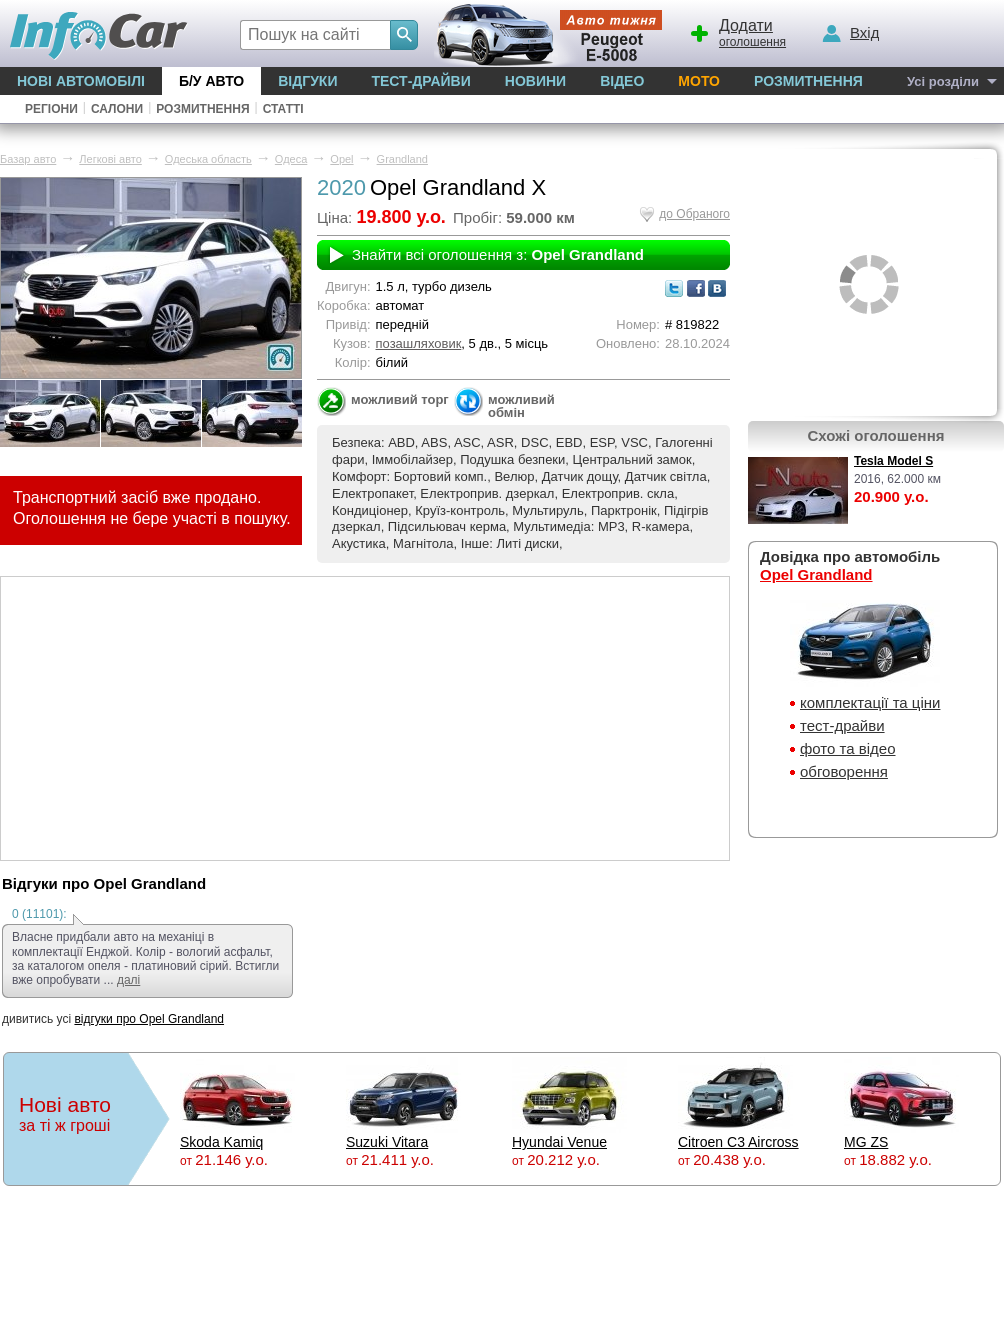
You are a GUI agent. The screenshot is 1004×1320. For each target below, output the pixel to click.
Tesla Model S (893, 461)
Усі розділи (943, 81)
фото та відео (848, 748)
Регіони (51, 109)
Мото (699, 81)
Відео (622, 81)
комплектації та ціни (870, 702)
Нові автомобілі (81, 81)
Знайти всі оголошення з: (498, 254)
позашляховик (419, 343)
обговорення (844, 771)
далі (128, 980)
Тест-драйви (420, 81)
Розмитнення (808, 81)
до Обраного (694, 214)
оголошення (737, 31)
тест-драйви (842, 725)
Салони (117, 109)
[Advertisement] (365, 717)
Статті (283, 109)
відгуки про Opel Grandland (149, 1019)
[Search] (404, 35)
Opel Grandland (816, 574)
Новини (535, 81)
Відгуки (307, 81)
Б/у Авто (211, 81)
